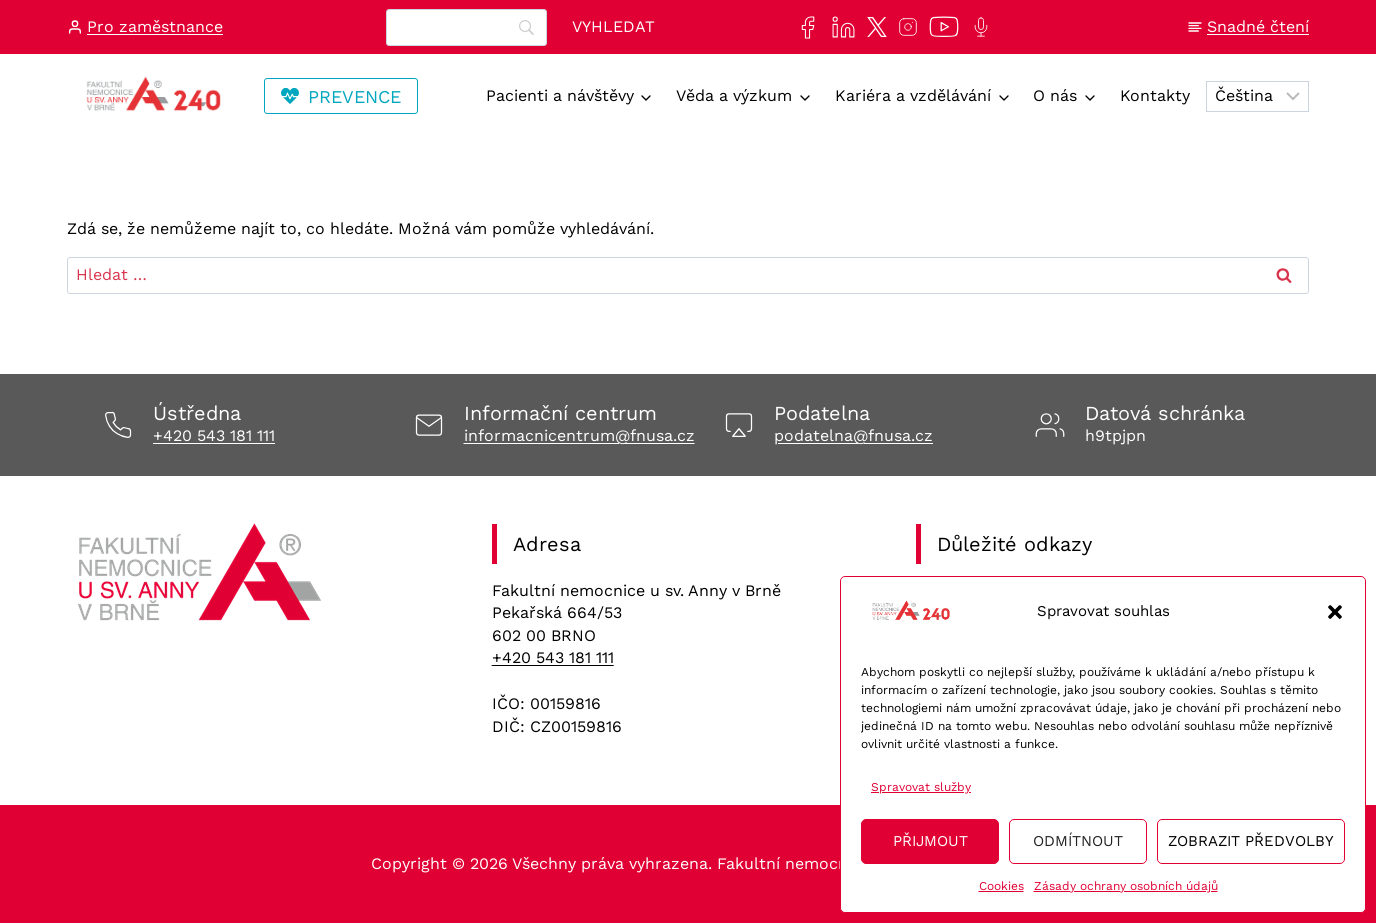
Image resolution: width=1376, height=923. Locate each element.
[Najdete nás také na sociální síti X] (873, 27)
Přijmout (930, 841)
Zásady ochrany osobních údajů (1126, 886)
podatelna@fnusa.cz (853, 436)
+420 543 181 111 (214, 436)
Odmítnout (1078, 841)
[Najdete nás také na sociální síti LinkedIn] (839, 27)
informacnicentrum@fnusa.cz (579, 436)
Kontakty (1155, 95)
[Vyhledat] (613, 27)
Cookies (1001, 886)
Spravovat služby (921, 787)
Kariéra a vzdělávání (913, 95)
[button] (1335, 612)
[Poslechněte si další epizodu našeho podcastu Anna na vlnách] (977, 27)
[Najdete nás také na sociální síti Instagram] (904, 27)
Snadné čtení (1258, 26)
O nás (1055, 95)
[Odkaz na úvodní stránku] (202, 579)
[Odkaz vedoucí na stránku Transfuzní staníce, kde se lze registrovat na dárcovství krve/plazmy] (341, 96)
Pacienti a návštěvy (560, 95)
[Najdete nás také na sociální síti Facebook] (803, 27)
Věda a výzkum (734, 95)
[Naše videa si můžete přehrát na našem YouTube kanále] (940, 27)
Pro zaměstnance (155, 26)
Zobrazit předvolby (1251, 841)
